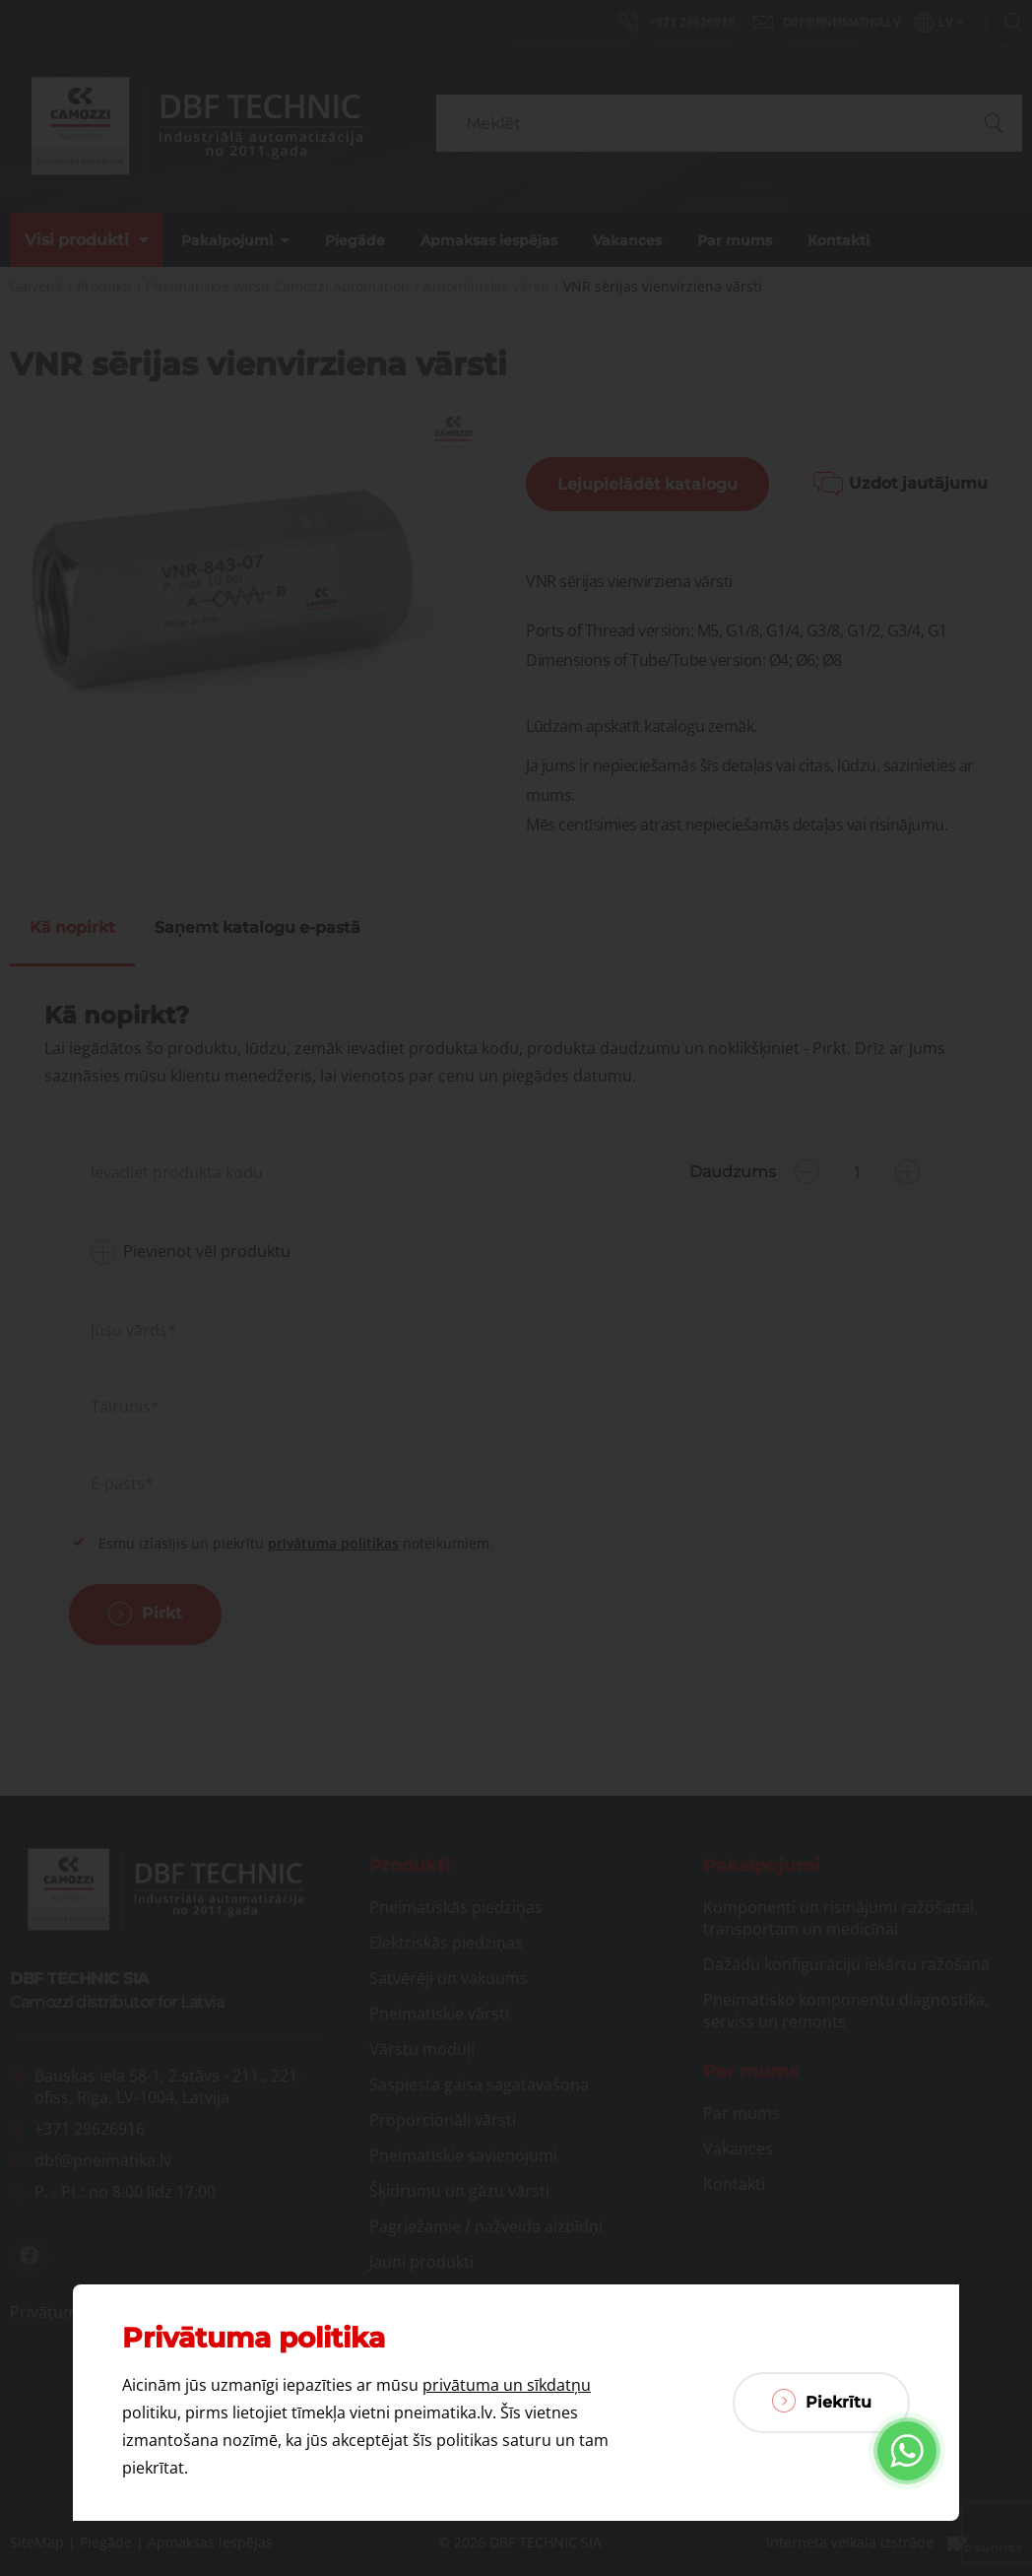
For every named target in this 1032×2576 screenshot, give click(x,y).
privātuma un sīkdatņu (506, 2385)
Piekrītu (821, 2400)
